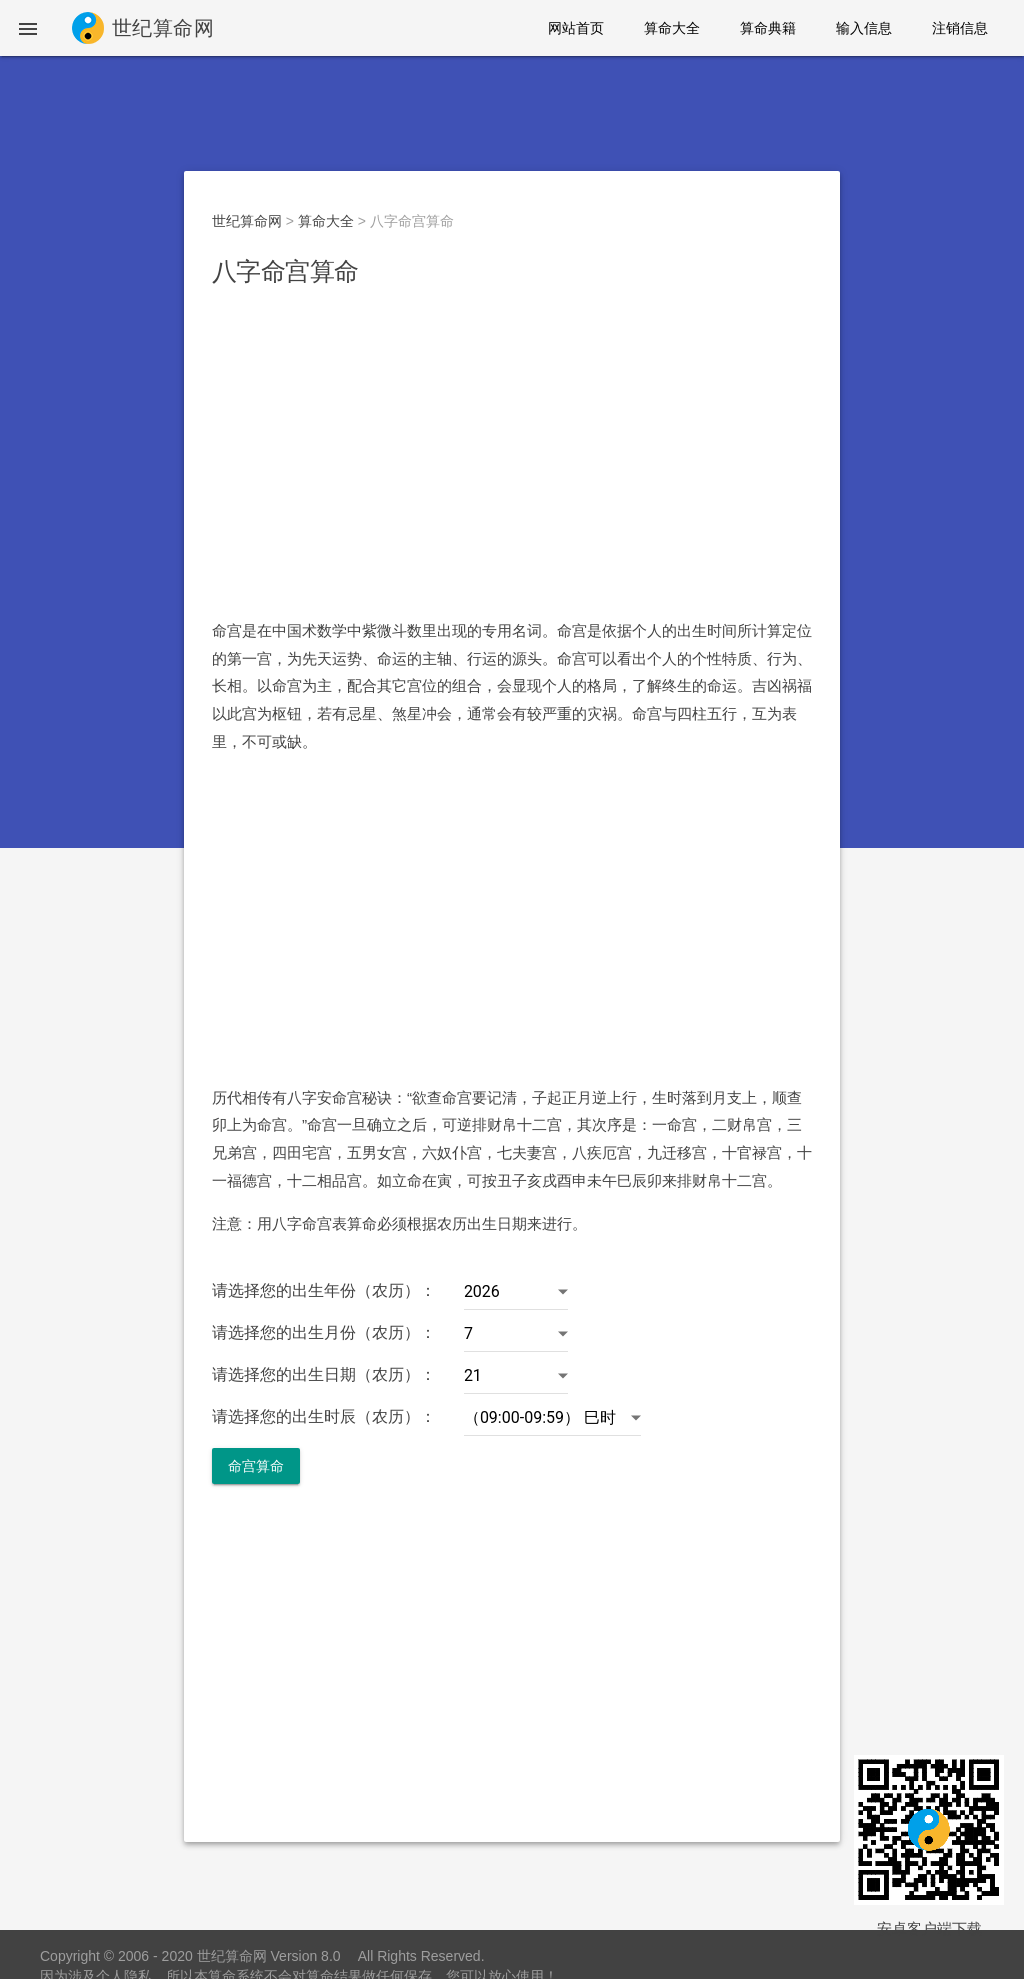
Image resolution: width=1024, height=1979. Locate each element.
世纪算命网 (247, 221)
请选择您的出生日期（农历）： (324, 1374)
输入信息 (864, 28)
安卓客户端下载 (929, 1928)
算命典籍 (768, 28)
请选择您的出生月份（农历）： (324, 1332)
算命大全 (672, 28)
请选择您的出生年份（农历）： (324, 1290)
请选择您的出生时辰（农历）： (324, 1416)
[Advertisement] (512, 453)
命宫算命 (256, 1466)
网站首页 (576, 28)
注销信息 (960, 28)
